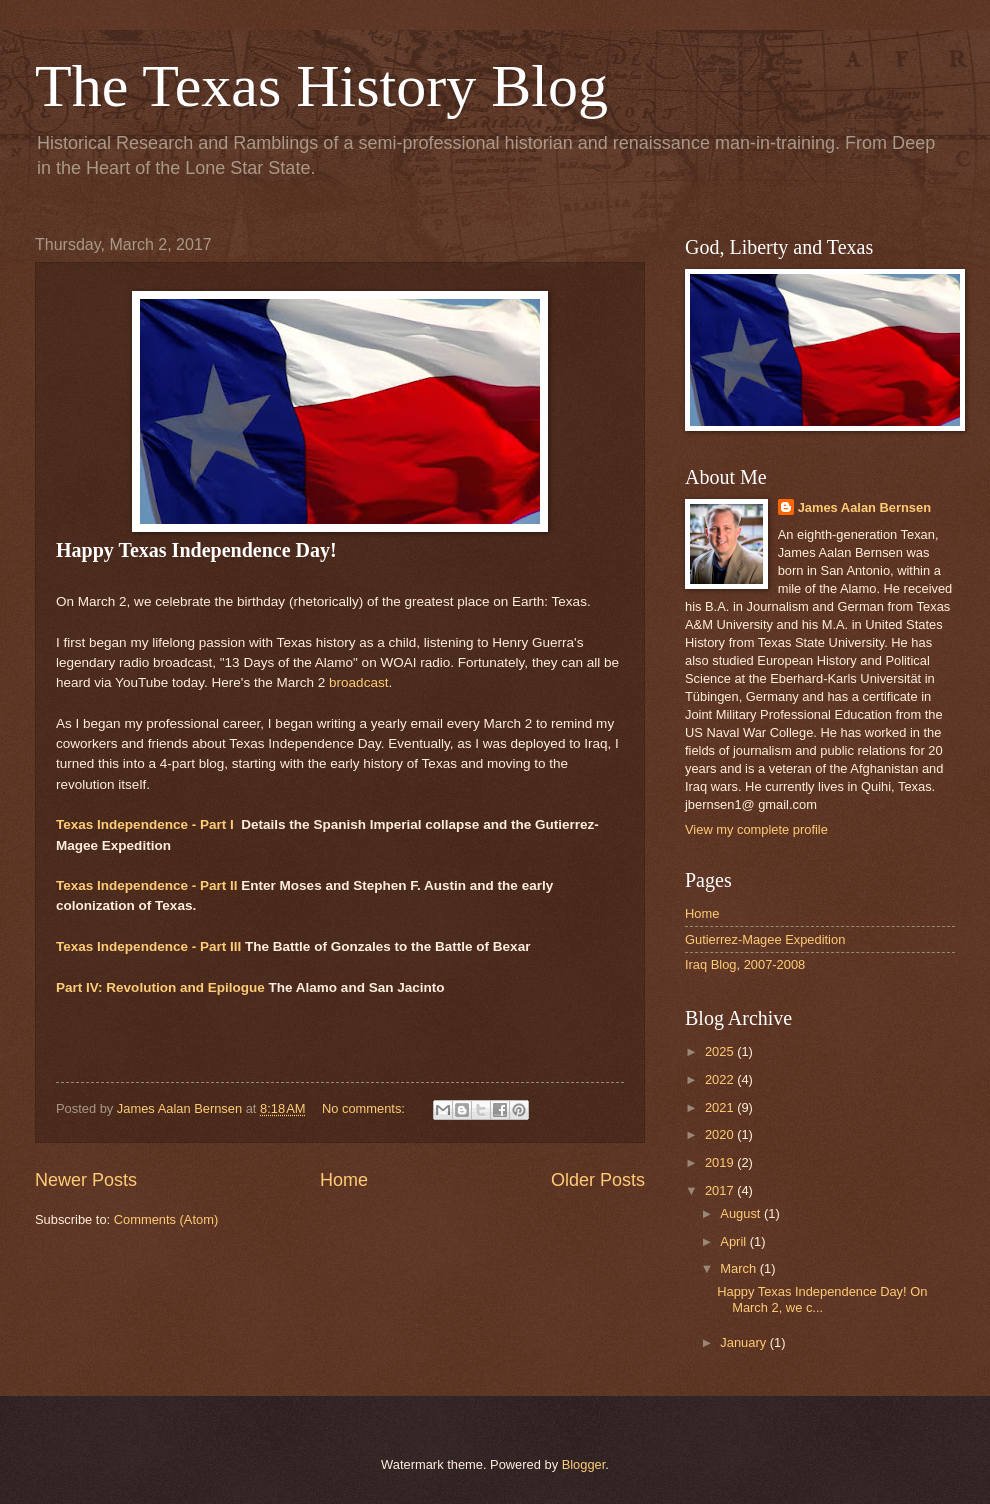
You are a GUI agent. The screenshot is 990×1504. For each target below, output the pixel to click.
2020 (721, 1134)
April (734, 1241)
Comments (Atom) (166, 1219)
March (739, 1268)
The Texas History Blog (321, 86)
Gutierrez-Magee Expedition (765, 939)
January (744, 1342)
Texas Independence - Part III (148, 946)
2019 (721, 1162)
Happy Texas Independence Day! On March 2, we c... (822, 1299)
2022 (721, 1079)
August (742, 1213)
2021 (721, 1107)
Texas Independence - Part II (147, 885)
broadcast (358, 682)
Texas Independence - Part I (145, 824)
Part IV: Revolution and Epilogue (160, 987)
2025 (721, 1051)
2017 (721, 1190)
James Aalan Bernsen (864, 507)
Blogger (584, 1464)
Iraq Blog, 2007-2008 (745, 964)
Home (344, 1180)
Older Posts (598, 1180)
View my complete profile (756, 829)
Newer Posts (86, 1180)
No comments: (365, 1108)
